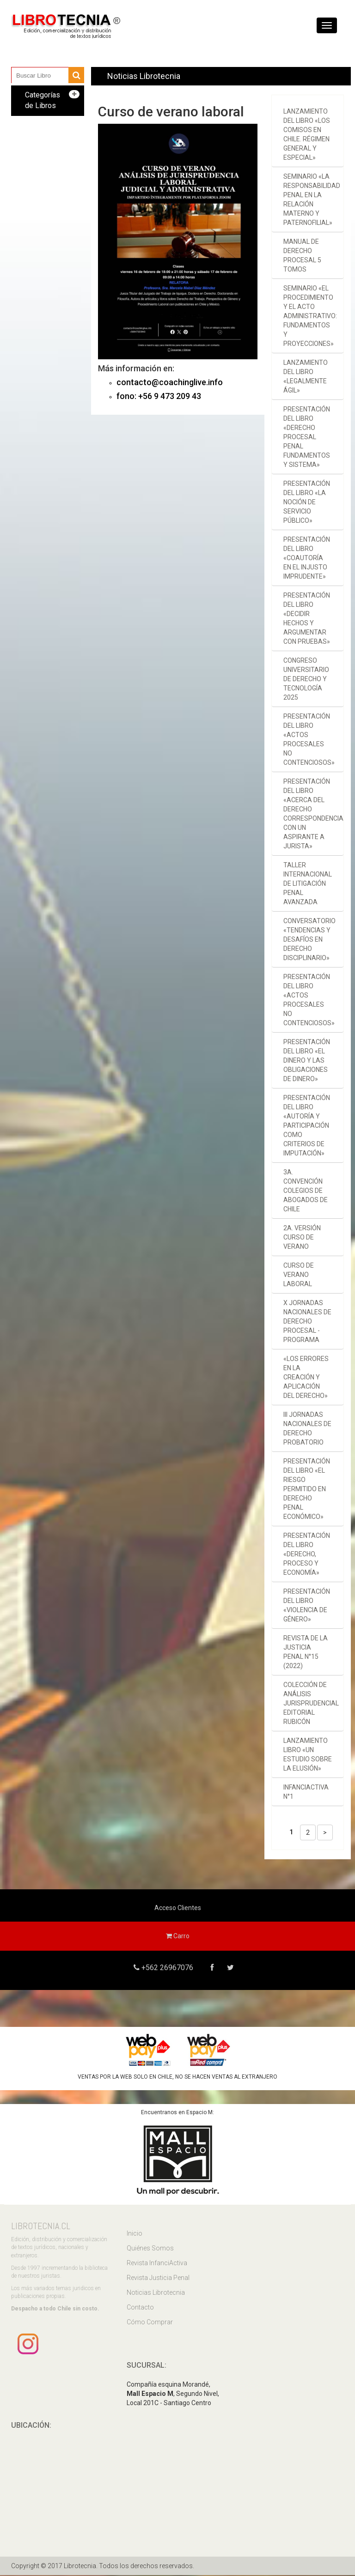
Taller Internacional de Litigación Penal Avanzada (307, 883)
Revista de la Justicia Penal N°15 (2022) (305, 1651)
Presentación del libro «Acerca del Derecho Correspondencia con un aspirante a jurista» (313, 814)
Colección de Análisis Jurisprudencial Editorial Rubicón (311, 1703)
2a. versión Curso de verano (302, 1237)
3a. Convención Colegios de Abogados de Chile (305, 1190)
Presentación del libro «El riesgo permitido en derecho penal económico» (306, 1488)
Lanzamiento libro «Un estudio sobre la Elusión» (307, 1754)
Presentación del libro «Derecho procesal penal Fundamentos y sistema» (306, 436)
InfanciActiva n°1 (306, 1792)
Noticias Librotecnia (156, 2294)
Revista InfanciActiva (157, 2264)
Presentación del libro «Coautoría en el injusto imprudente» (306, 558)
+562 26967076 (164, 1968)
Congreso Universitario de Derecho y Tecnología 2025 (306, 679)
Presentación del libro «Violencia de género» (306, 1605)
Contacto (140, 2308)
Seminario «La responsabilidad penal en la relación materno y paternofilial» (311, 199)
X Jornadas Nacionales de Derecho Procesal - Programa (307, 1321)
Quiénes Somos (150, 2249)
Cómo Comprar (150, 2323)
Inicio (134, 2234)
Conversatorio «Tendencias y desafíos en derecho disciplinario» (309, 939)
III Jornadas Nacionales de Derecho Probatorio (307, 1428)
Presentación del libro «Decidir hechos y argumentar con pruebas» (306, 618)
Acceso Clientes (177, 1907)
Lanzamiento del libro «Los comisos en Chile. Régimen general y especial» (306, 134)
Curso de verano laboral (298, 1275)
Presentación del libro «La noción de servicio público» (306, 502)
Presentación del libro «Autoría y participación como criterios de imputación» (306, 1125)
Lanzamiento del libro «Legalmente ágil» (305, 376)
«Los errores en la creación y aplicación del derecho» (306, 1377)
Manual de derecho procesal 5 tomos (302, 255)
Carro (178, 1936)
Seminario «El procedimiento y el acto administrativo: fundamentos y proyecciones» (310, 315)
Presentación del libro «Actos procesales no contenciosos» (309, 739)
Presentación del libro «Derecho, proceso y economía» (306, 1554)
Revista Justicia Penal (158, 2279)
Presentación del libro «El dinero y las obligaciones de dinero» (306, 1060)
